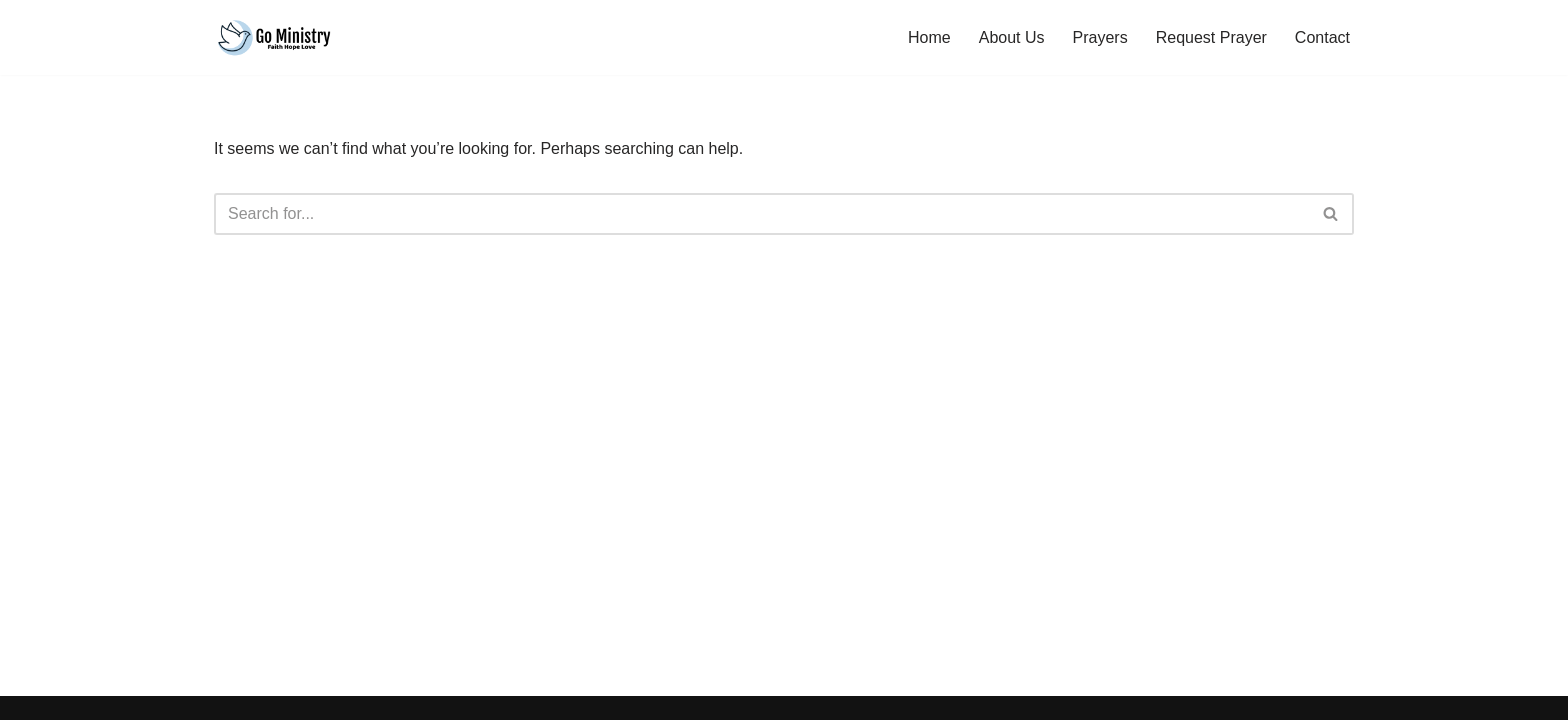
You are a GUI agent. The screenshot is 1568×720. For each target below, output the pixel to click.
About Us (1012, 37)
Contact (1322, 37)
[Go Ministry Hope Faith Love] (274, 37)
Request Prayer (1211, 37)
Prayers (1100, 37)
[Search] (761, 214)
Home (929, 37)
